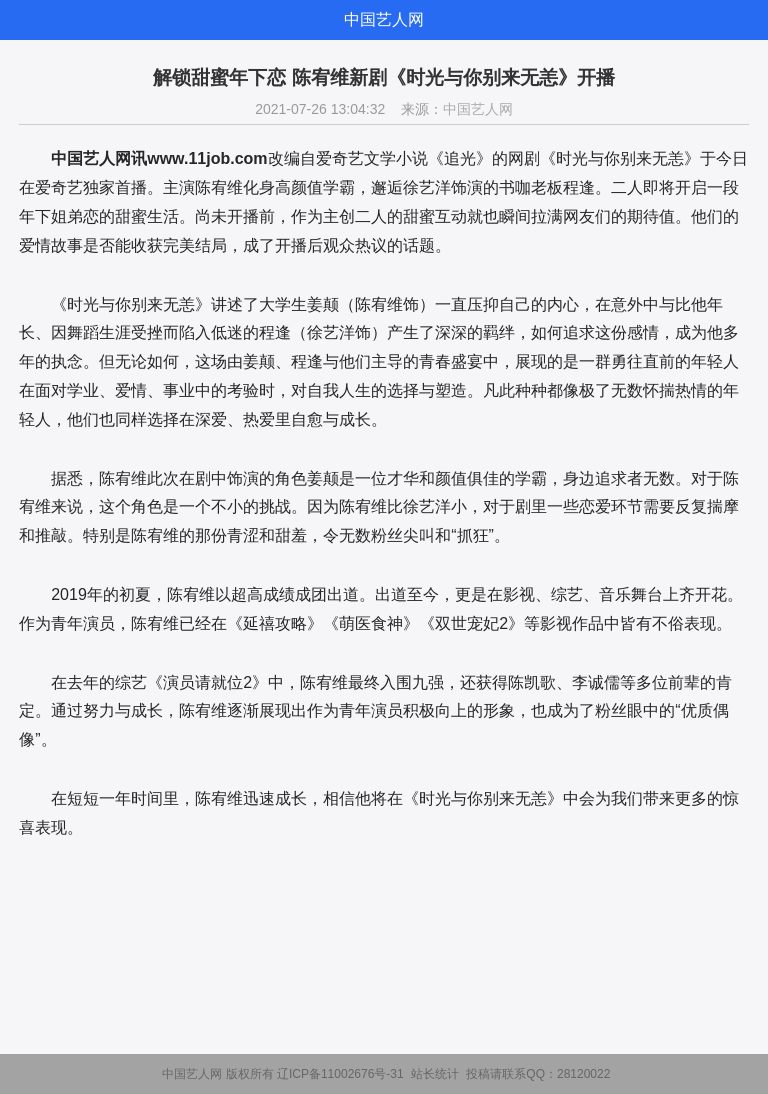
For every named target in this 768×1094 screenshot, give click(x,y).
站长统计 (435, 1074)
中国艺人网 (384, 19)
